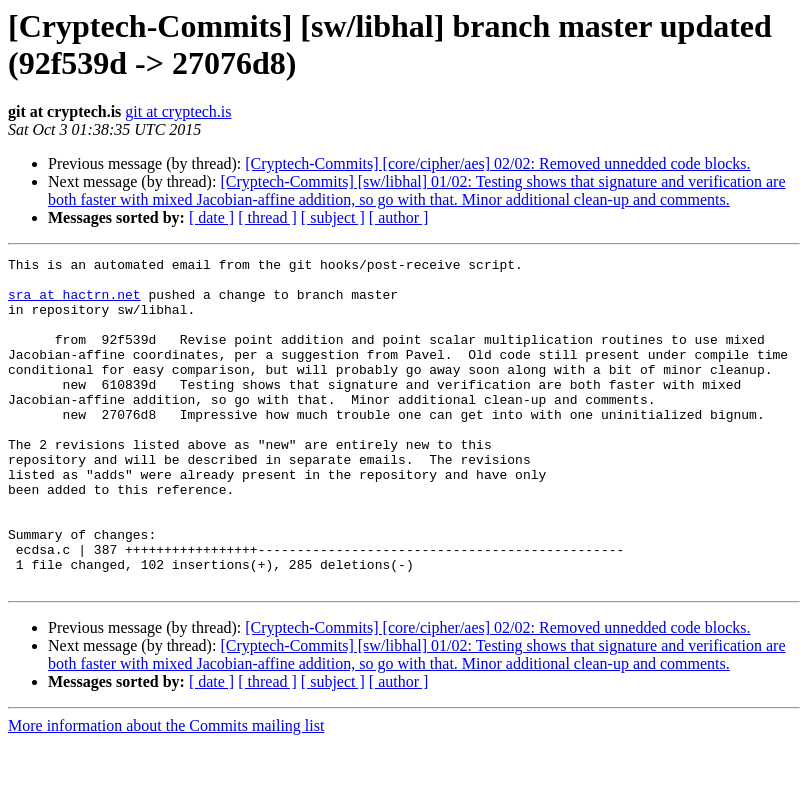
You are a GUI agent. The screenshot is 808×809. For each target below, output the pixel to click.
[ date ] (211, 217)
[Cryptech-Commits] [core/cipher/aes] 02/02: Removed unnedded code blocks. (497, 163)
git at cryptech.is (178, 111)
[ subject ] (333, 217)
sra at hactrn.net (74, 303)
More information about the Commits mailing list (166, 791)
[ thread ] (267, 217)
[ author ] (399, 217)
